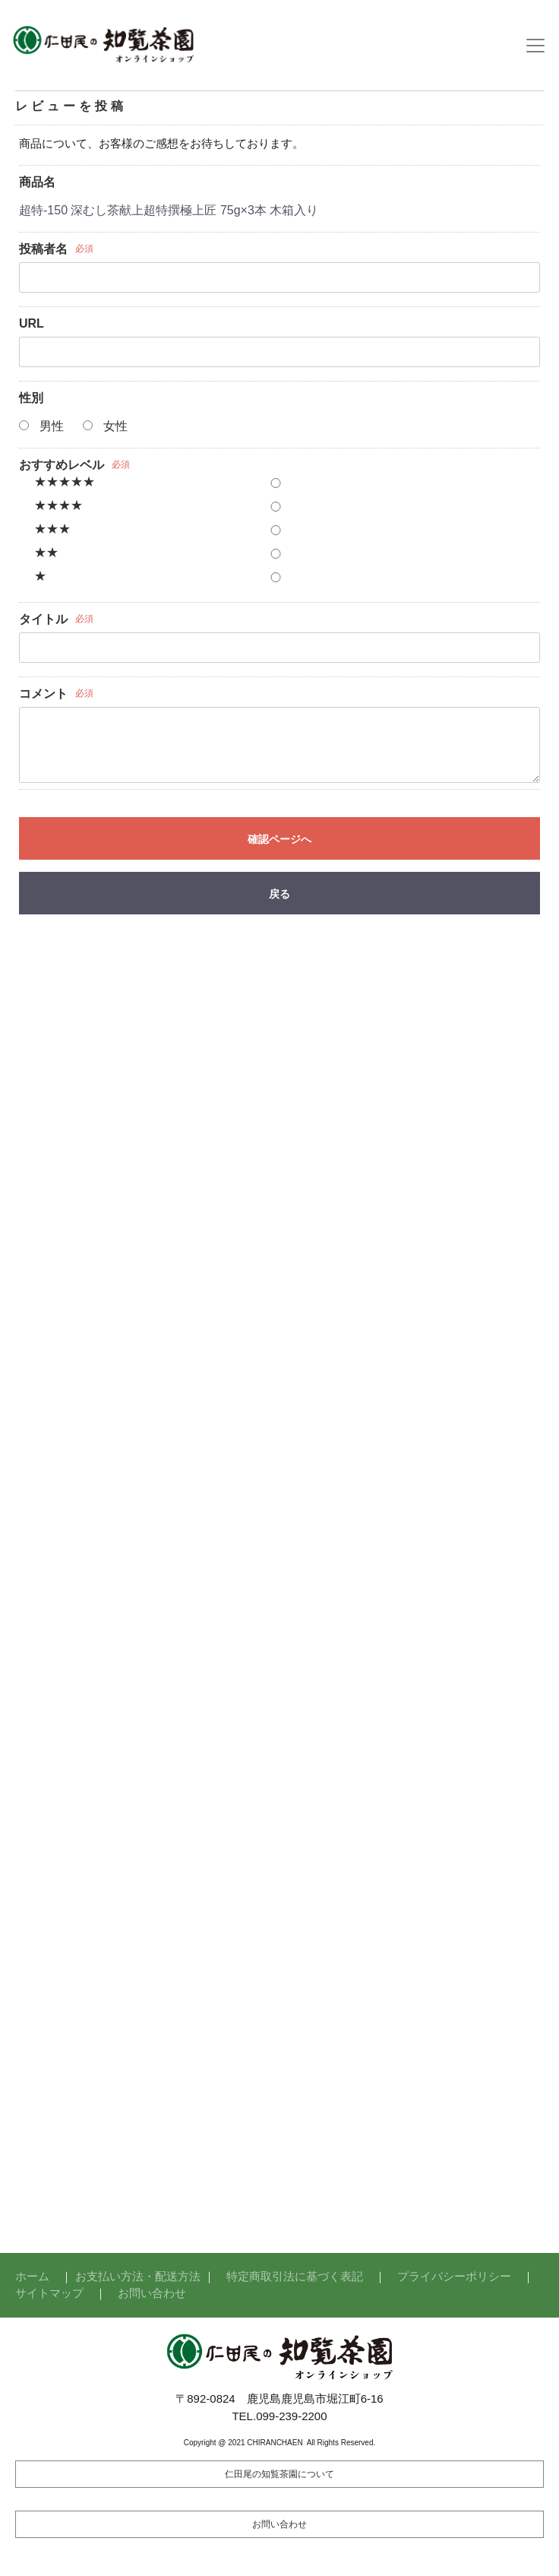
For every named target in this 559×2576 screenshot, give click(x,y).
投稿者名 (43, 248)
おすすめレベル (61, 464)
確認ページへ (279, 839)
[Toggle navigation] (535, 45)
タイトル (43, 619)
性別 (31, 397)
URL (31, 323)
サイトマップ (49, 2292)
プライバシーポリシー (454, 2276)
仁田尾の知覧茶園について (279, 2474)
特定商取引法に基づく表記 (294, 2276)
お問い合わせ (152, 2292)
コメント (43, 693)
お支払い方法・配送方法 (138, 2276)
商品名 (37, 182)
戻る (279, 894)
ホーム (32, 2276)
